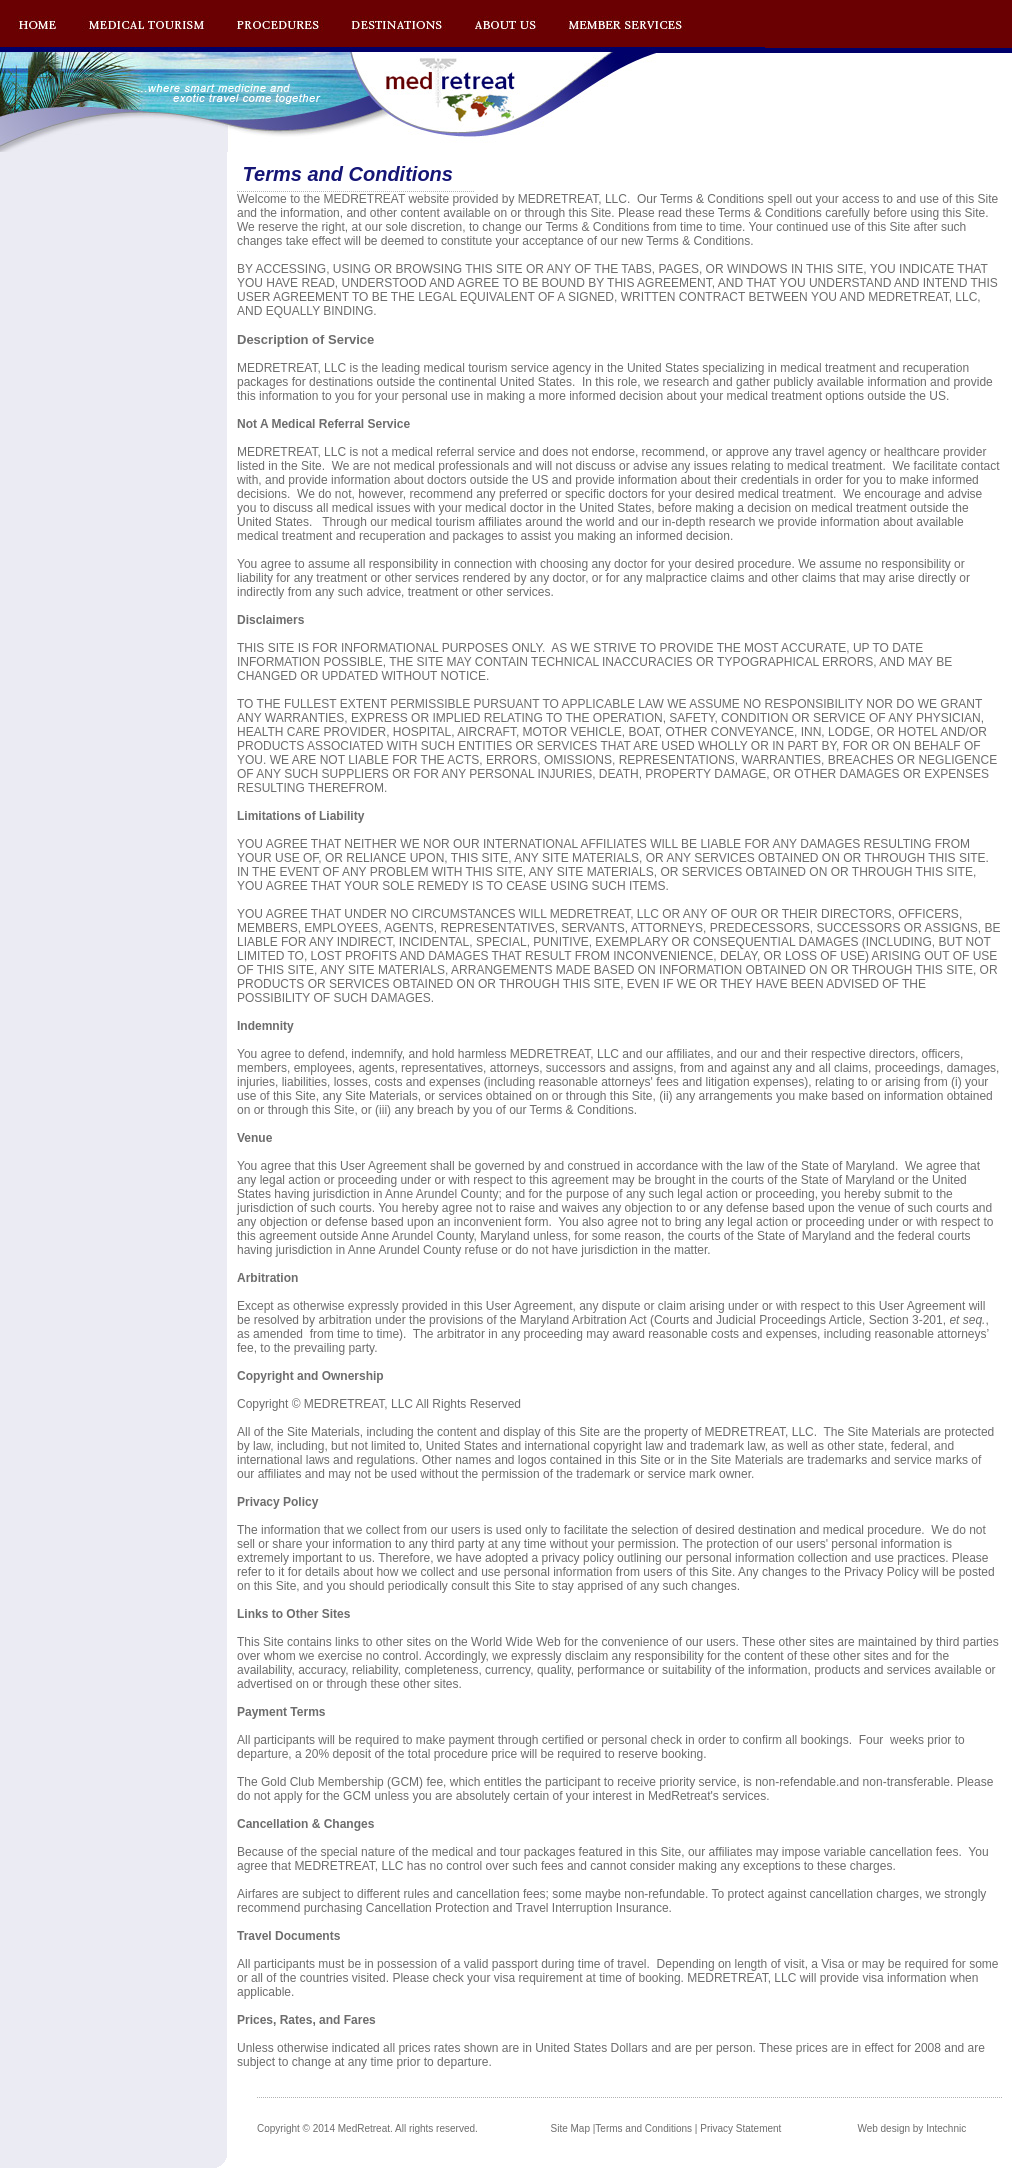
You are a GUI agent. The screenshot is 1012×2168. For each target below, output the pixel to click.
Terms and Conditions (643, 2128)
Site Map (570, 2128)
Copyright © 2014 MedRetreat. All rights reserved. (367, 2128)
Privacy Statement (740, 2128)
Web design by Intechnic (911, 2128)
